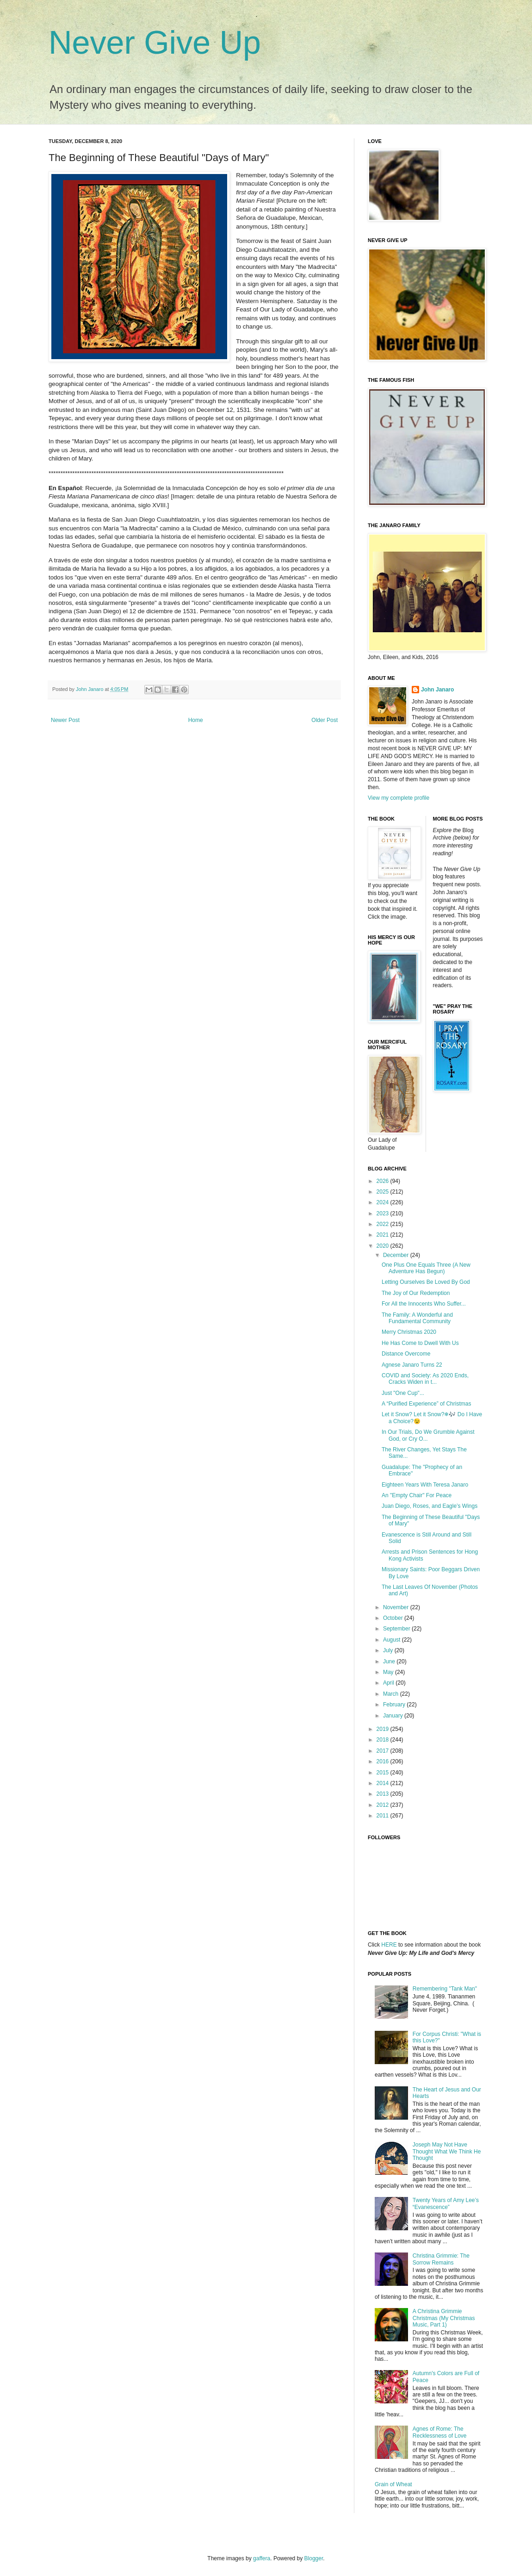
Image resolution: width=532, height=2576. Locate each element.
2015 (383, 1772)
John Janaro (437, 689)
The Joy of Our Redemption (416, 1293)
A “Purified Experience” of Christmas (426, 1403)
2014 (383, 1783)
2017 (383, 1751)
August (392, 1639)
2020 (383, 1246)
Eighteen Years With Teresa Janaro (425, 1484)
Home (195, 720)
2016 (383, 1761)
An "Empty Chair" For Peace (417, 1495)
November (396, 1607)
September (397, 1628)
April (389, 1683)
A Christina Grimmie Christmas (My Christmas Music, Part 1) (444, 2318)
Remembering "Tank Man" (445, 1988)
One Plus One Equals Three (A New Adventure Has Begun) (426, 1268)
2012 (383, 1805)
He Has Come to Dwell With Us (420, 1343)
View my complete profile (398, 798)
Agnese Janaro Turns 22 (412, 1365)
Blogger (313, 2558)
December (396, 1255)
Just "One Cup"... (403, 1393)
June (389, 1661)
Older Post (324, 720)
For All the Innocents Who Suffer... (424, 1303)
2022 (383, 1224)
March (391, 1694)
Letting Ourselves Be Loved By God (426, 1282)
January (393, 1715)
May (389, 1672)
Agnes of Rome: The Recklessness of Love (440, 2432)
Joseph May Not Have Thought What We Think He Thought (447, 2151)
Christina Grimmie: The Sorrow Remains (441, 2258)
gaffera (261, 2558)
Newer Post (65, 720)
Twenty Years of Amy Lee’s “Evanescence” (446, 2203)
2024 (383, 1202)
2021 (383, 1235)
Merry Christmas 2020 (409, 1332)
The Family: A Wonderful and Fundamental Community (417, 1318)
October (393, 1618)
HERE (388, 1944)
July (389, 1650)
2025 (383, 1191)
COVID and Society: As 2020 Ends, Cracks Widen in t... (425, 1378)
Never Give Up (155, 43)
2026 (383, 1181)
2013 (383, 1794)
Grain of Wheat (393, 2484)
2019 (383, 1729)
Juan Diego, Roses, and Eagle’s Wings (429, 1506)
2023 (383, 1213)
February (395, 1704)
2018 (383, 1739)
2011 (383, 1815)
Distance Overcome (406, 1353)
